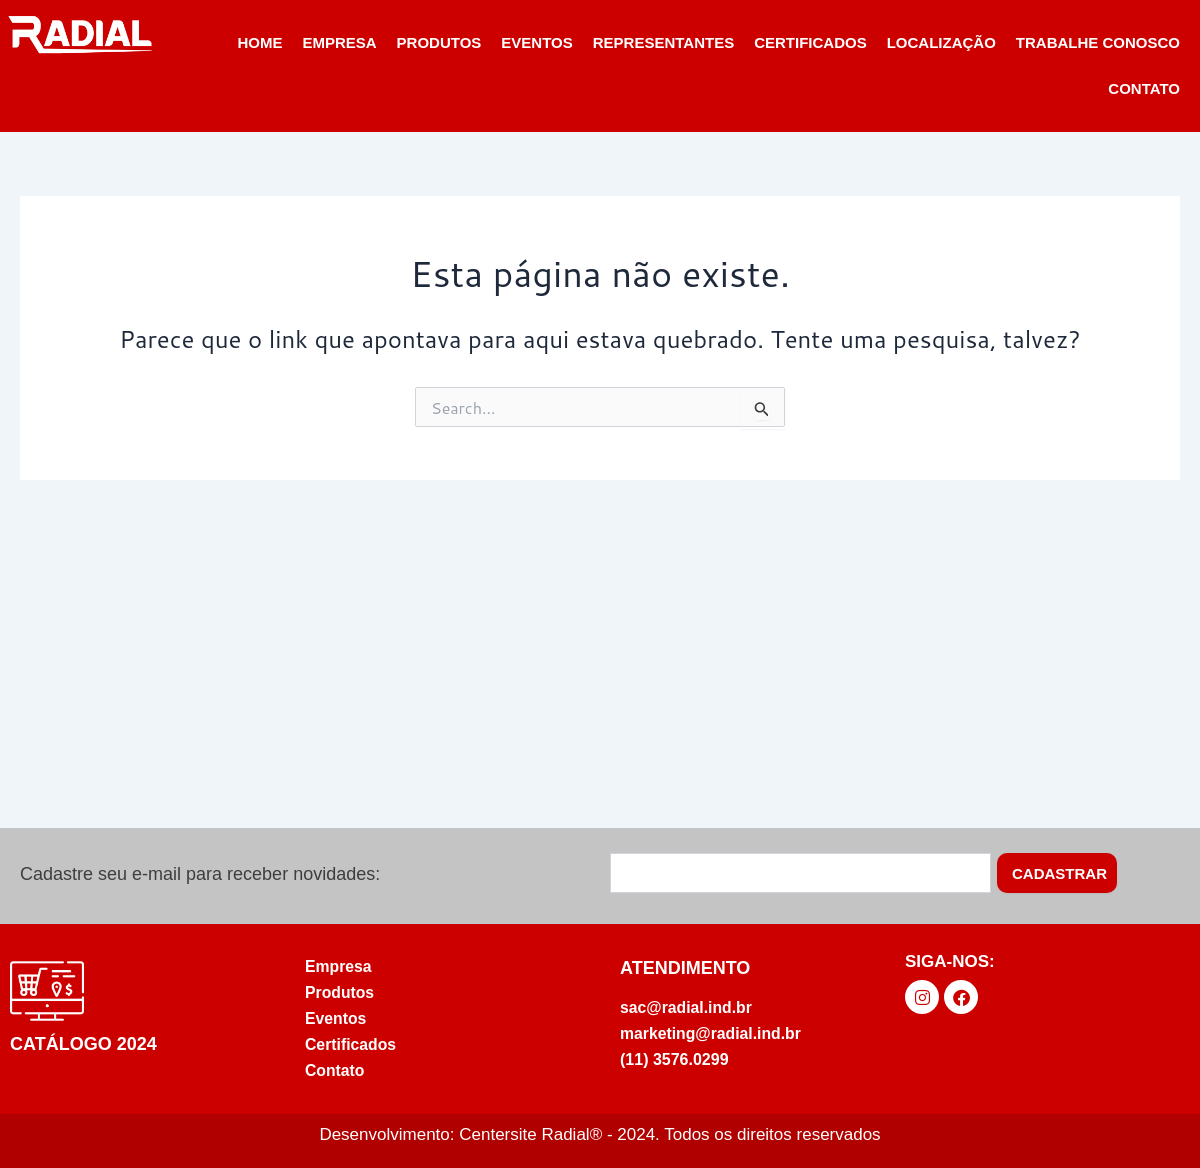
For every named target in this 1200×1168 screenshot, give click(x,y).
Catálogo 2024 (83, 1042)
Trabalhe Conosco (1098, 42)
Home (259, 42)
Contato (1144, 88)
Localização (941, 42)
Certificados (810, 42)
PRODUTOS (439, 42)
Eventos (536, 42)
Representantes (663, 42)
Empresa (339, 42)
